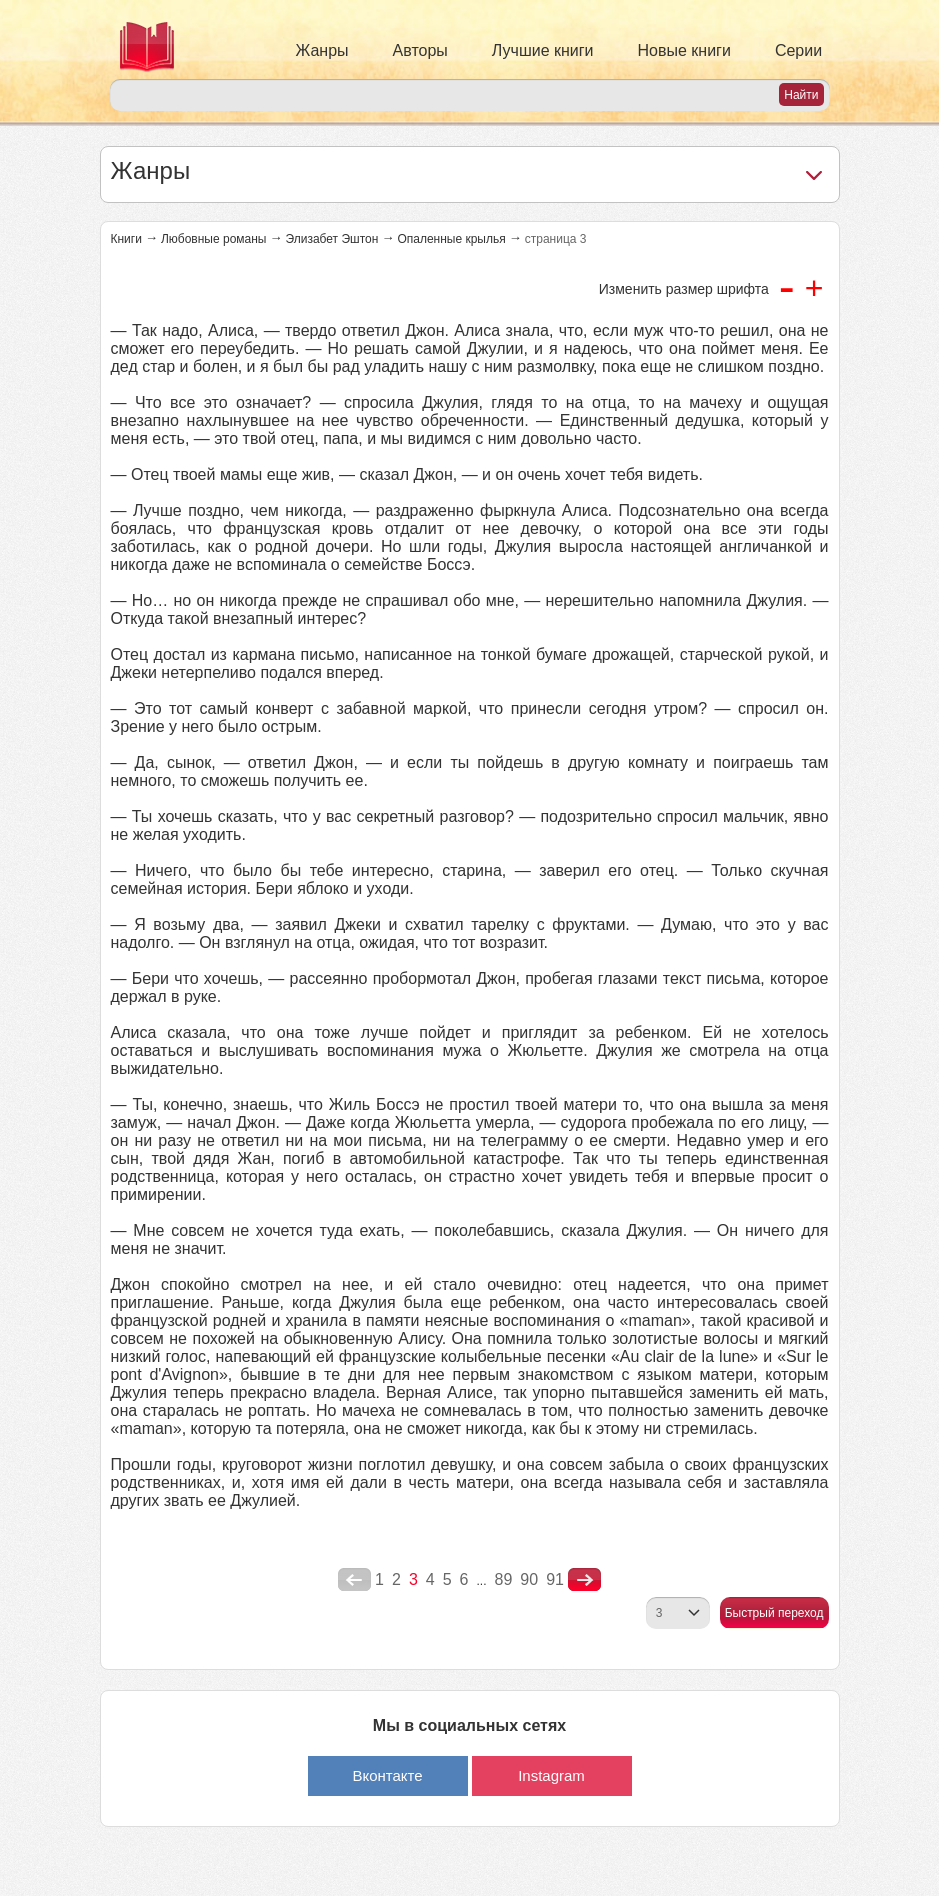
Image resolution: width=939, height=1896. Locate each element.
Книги (126, 239)
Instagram (551, 1775)
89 (504, 1579)
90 (529, 1579)
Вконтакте (387, 1775)
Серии (798, 50)
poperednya (354, 1580)
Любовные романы (214, 239)
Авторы (420, 50)
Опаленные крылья (451, 239)
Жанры (322, 50)
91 (555, 1579)
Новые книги (684, 50)
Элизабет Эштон (332, 239)
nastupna (584, 1580)
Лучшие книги (543, 50)
